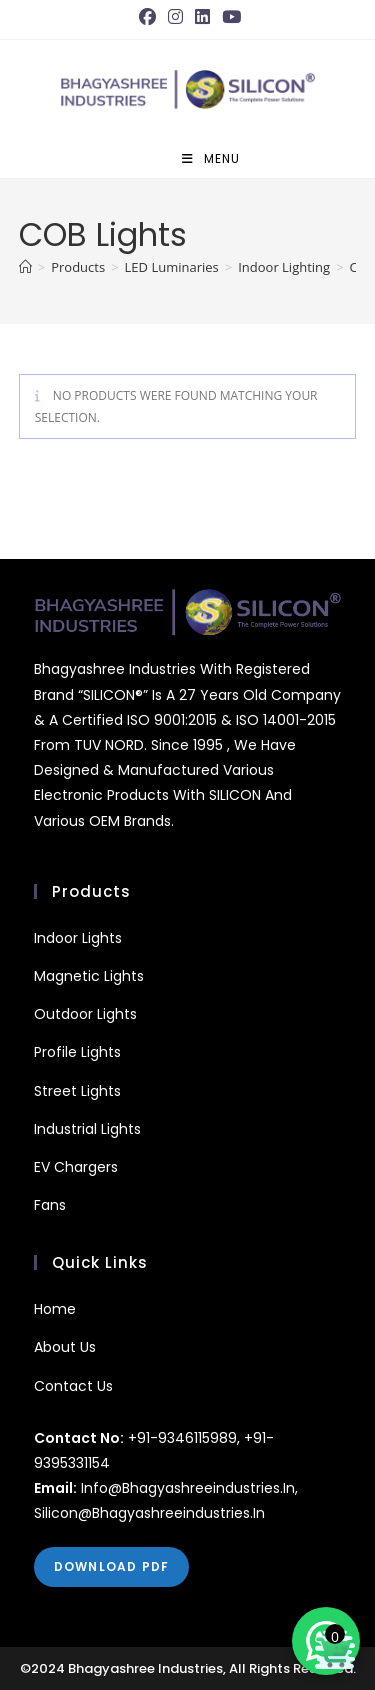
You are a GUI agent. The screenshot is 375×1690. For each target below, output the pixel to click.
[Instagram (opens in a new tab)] (175, 17)
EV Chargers (76, 1167)
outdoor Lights (85, 1014)
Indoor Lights (78, 938)
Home (55, 1309)
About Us (65, 1347)
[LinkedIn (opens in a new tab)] (202, 17)
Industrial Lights (87, 1129)
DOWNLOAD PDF (111, 1566)
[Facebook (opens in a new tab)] (150, 17)
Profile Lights (77, 1052)
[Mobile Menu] (211, 159)
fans (50, 1205)
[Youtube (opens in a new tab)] (231, 17)
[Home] (25, 267)
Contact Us (73, 1386)
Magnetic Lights (89, 976)
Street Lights (77, 1091)
